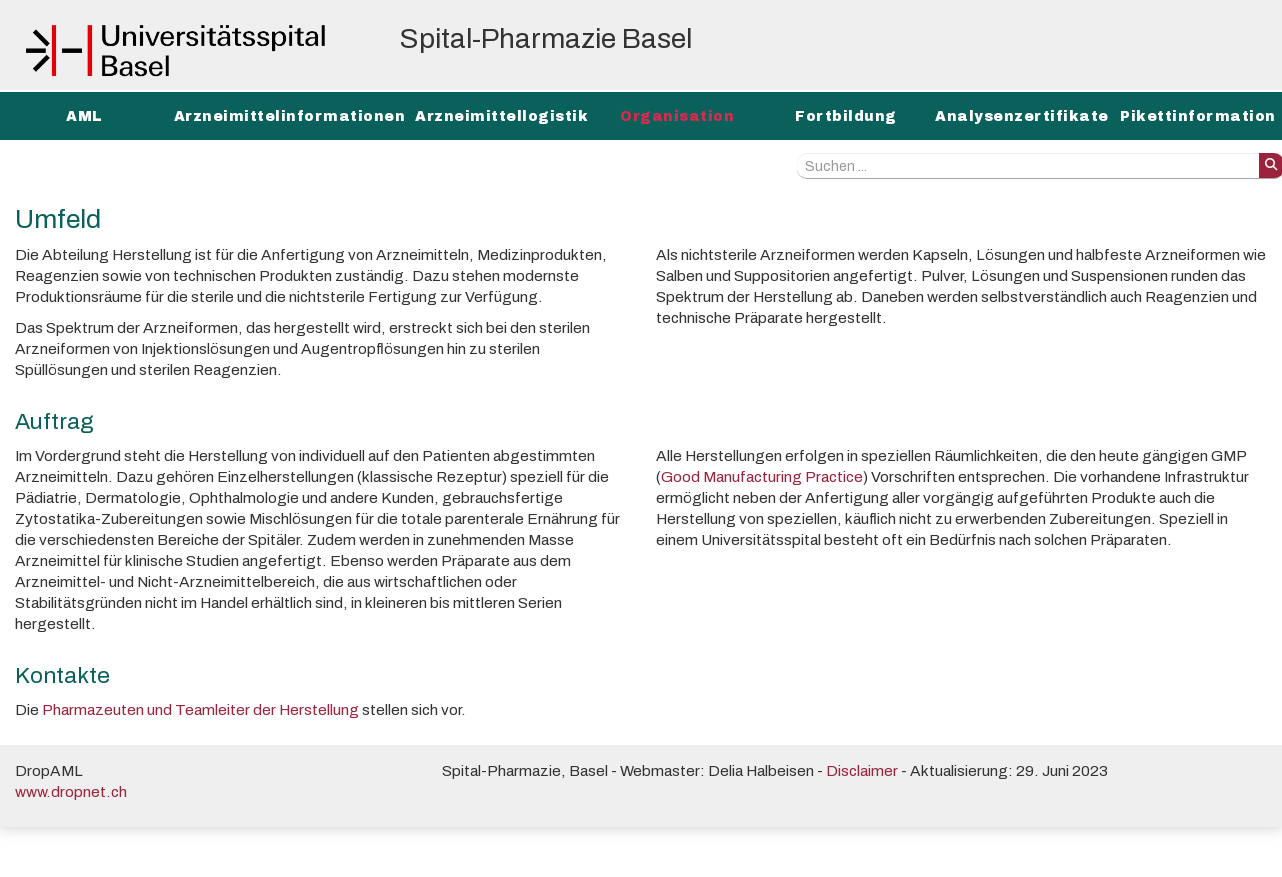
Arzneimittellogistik (501, 116)
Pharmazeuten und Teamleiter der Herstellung (200, 709)
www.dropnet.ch (71, 791)
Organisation (677, 116)
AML (84, 116)
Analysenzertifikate (1022, 116)
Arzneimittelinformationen (290, 116)
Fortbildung (846, 116)
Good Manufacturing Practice (762, 476)
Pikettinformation (1198, 116)
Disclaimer (862, 770)
